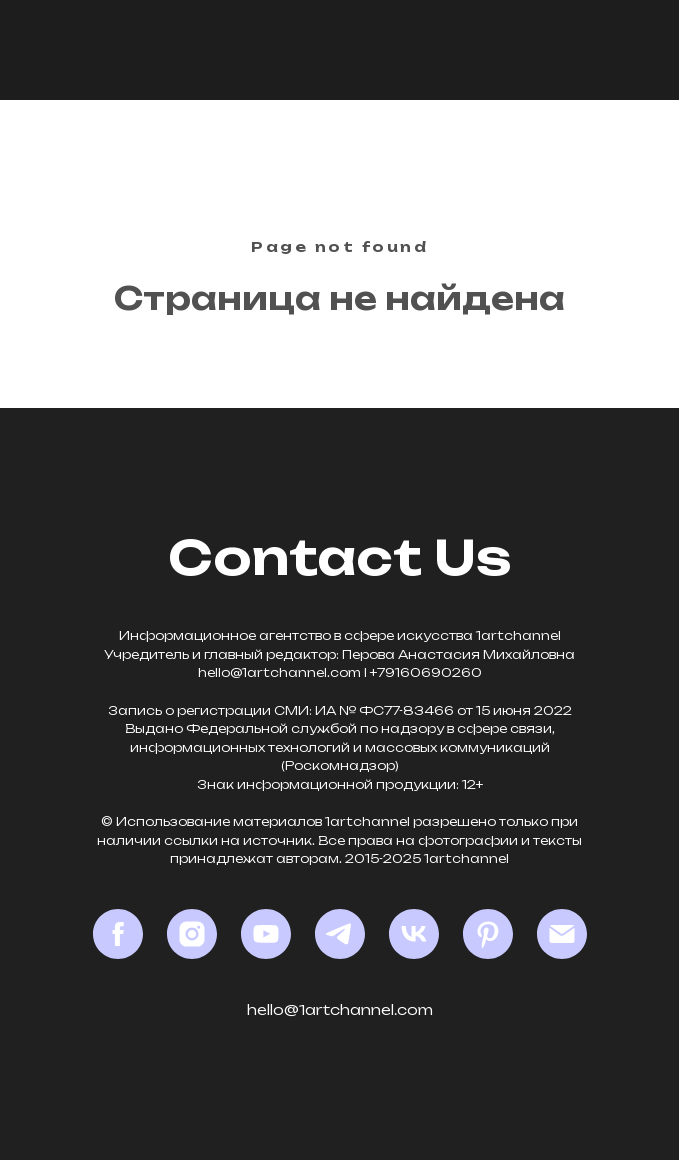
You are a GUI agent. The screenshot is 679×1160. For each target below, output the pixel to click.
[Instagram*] (192, 934)
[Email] (562, 934)
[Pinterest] (488, 934)
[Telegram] (340, 934)
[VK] (414, 934)
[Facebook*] (118, 934)
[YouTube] (266, 934)
